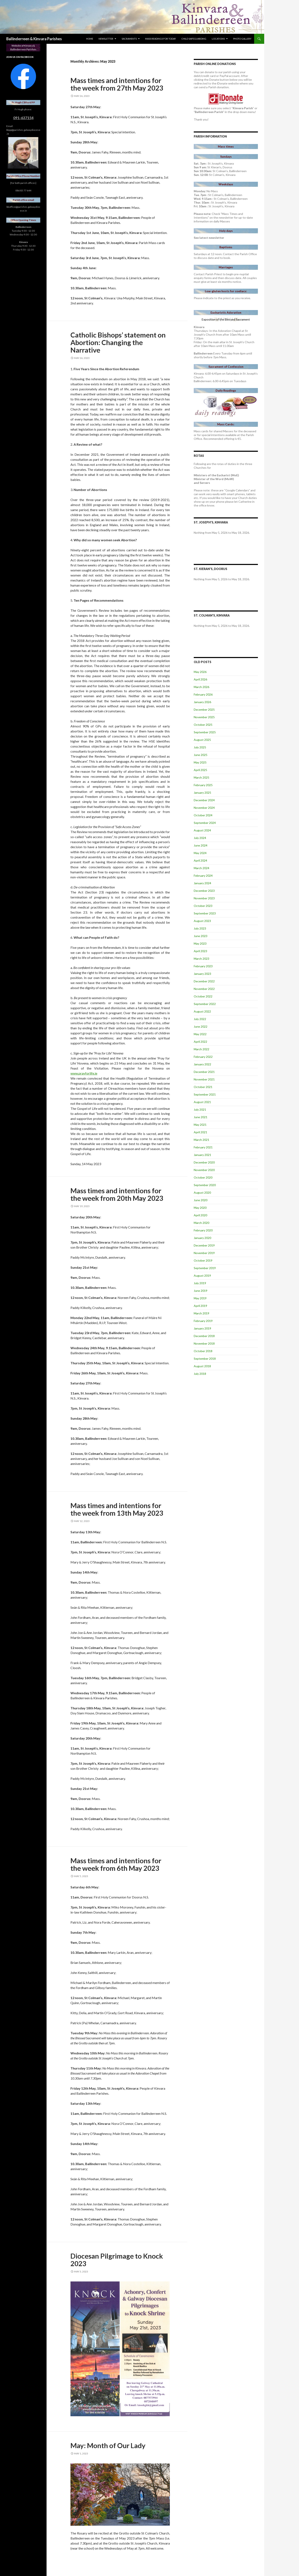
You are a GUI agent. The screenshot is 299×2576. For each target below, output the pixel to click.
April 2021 (200, 1132)
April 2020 (200, 1215)
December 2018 (204, 1336)
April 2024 (200, 860)
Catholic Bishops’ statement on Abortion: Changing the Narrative (118, 342)
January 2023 (202, 973)
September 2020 (205, 1185)
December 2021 (204, 1072)
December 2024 (204, 800)
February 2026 (203, 694)
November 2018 (204, 1343)
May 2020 (200, 1207)
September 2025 (205, 732)
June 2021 (200, 1117)
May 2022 (200, 1034)
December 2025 (204, 709)
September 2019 (205, 1268)
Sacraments (129, 38)
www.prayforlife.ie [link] (83, 1073)
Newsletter (106, 38)
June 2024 (200, 845)
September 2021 (205, 1094)
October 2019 (203, 1260)
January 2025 (202, 792)
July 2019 (200, 1283)
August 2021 (202, 1102)
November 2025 (204, 717)
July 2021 (200, 1109)
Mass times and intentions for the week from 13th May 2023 (116, 1509)
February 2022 (203, 1056)
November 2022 (204, 989)
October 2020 (203, 1177)
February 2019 (203, 1321)
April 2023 (200, 951)
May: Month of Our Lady (108, 2445)
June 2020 (200, 1200)
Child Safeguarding (193, 38)
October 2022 (203, 996)
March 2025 (201, 777)
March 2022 (201, 1049)
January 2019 (202, 1328)
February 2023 (203, 966)
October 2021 (203, 1087)
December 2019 (204, 1245)
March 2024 (201, 868)
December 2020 (204, 1162)
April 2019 (200, 1305)
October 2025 (203, 724)
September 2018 (205, 1358)
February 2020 (203, 1230)
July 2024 (200, 838)
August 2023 (202, 921)
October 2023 (203, 906)
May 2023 (200, 943)
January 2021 (202, 1155)
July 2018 (200, 1373)
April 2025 (200, 770)
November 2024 (204, 807)
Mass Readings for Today (160, 38)
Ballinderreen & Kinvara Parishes (34, 38)
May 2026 (200, 672)
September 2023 (205, 913)
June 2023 (200, 936)
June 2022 (200, 1026)
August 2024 (202, 830)
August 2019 (202, 1275)
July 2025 (200, 747)
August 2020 (202, 1192)
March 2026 (201, 687)
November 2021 (204, 1079)
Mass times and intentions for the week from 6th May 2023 (115, 1864)
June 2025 (200, 755)
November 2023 (204, 898)
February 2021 (203, 1147)
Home (89, 38)
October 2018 (203, 1351)
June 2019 (200, 1290)
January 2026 (202, 702)
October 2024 (203, 815)
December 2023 (204, 890)
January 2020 (202, 1238)
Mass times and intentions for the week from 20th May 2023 (116, 1194)
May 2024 (200, 853)
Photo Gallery (242, 38)
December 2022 (204, 981)
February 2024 (203, 875)
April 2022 (200, 1041)
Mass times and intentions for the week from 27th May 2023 (116, 84)
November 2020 (204, 1170)
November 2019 (204, 1253)
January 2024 (202, 883)
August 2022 (202, 1011)
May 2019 (200, 1298)
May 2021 (200, 1124)
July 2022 (200, 1019)
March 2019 (201, 1313)
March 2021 (201, 1139)
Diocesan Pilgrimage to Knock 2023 (116, 2260)
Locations (218, 38)
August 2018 (202, 1366)
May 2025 (200, 762)
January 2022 (202, 1064)
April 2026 (200, 679)
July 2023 (200, 928)
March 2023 (201, 958)
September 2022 (205, 1004)
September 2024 (205, 822)
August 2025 (202, 739)
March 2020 (201, 1222)
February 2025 (203, 785)
